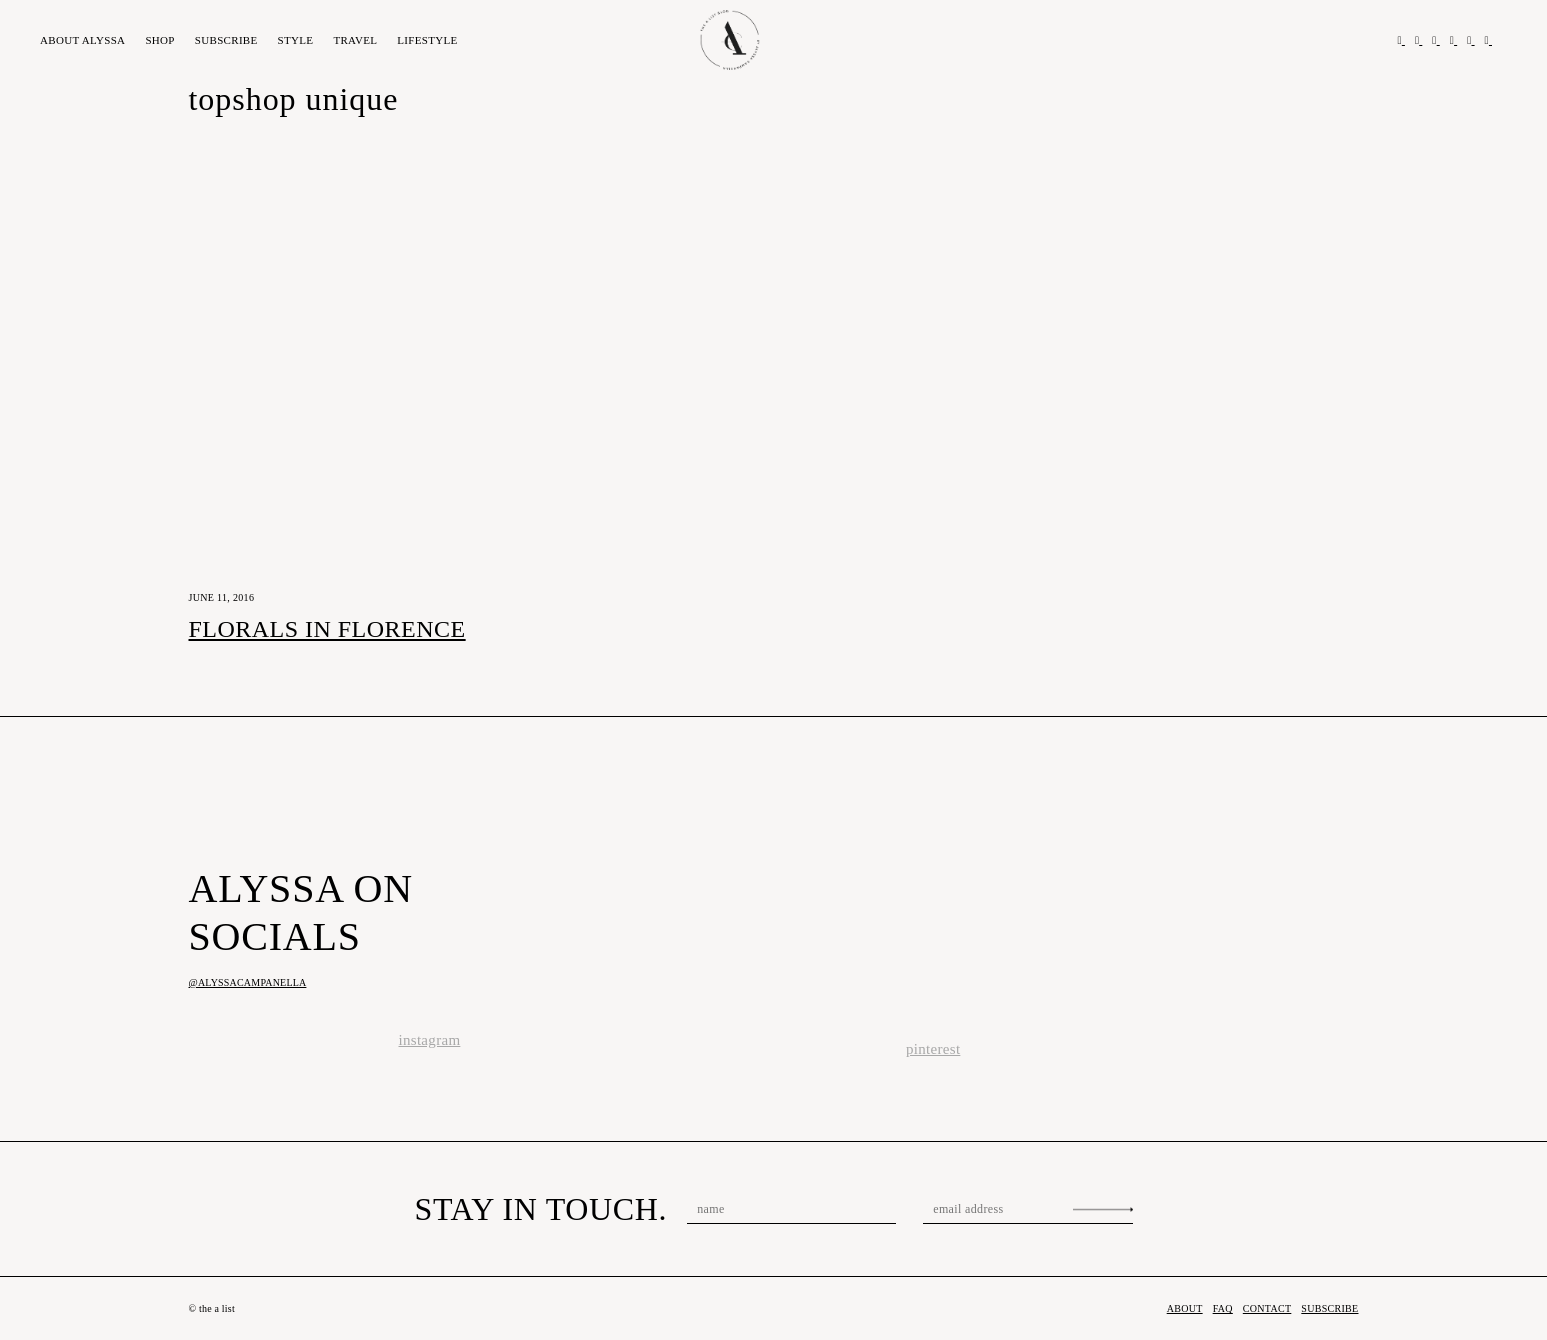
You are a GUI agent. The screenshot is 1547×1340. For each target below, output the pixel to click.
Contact (1267, 1308)
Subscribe (226, 40)
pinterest (933, 1049)
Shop (159, 40)
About (82, 40)
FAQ (1223, 1308)
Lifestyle (427, 40)
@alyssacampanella (248, 982)
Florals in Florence (327, 629)
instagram (430, 1040)
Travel (355, 40)
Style (296, 40)
